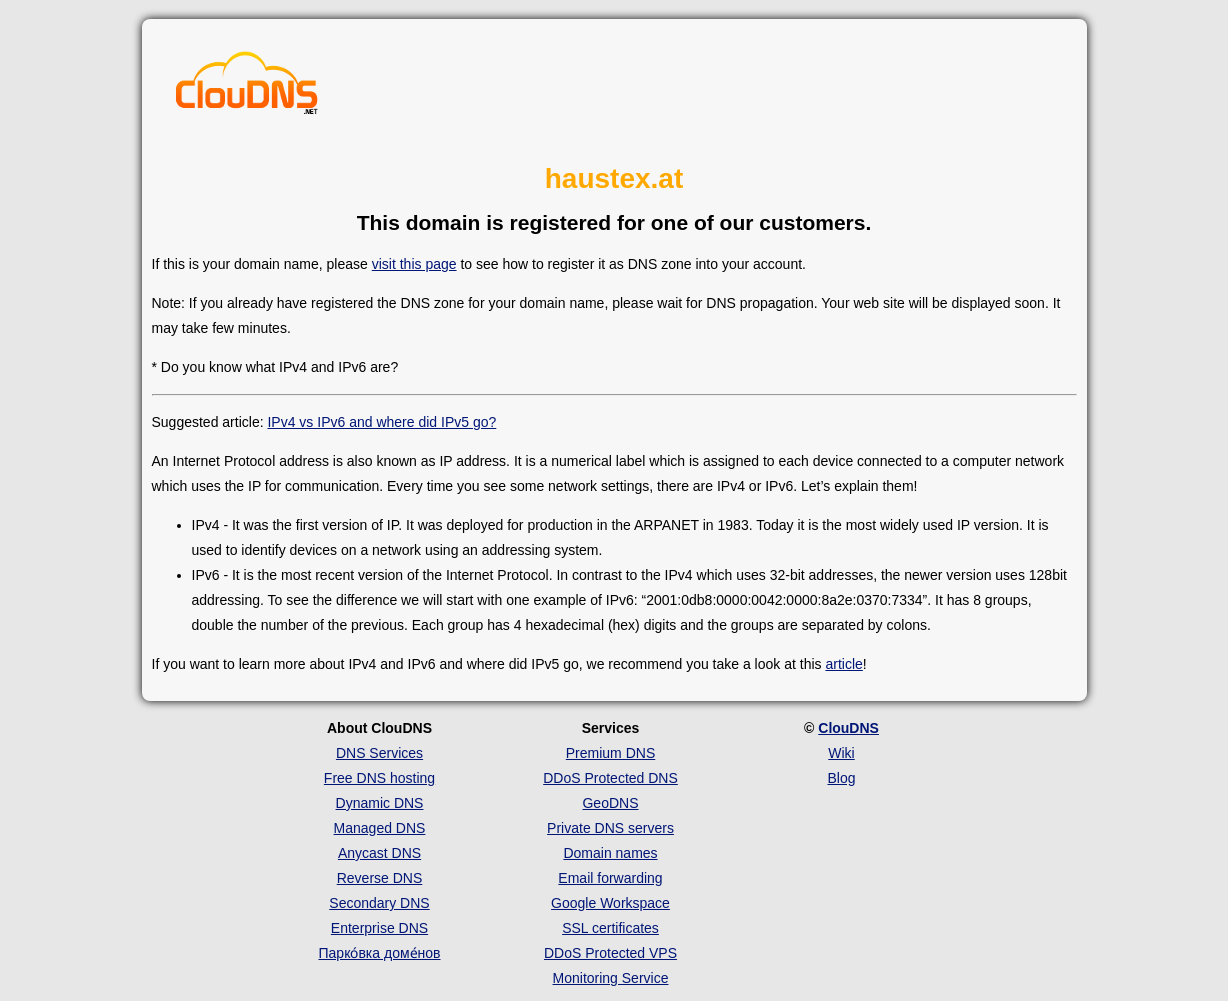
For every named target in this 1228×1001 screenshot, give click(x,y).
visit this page (414, 264)
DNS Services (379, 753)
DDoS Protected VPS (610, 953)
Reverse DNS (380, 878)
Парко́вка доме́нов (380, 953)
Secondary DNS (379, 903)
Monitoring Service (611, 978)
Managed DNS (380, 828)
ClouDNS (848, 728)
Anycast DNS (379, 853)
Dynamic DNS (380, 803)
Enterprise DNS (379, 928)
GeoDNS (610, 803)
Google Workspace (610, 903)
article (843, 664)
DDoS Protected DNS (610, 778)
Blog (841, 778)
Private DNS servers (610, 828)
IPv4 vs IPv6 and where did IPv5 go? (381, 422)
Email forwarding (610, 878)
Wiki (841, 753)
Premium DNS (610, 753)
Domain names (610, 853)
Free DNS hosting (379, 778)
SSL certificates (610, 928)
